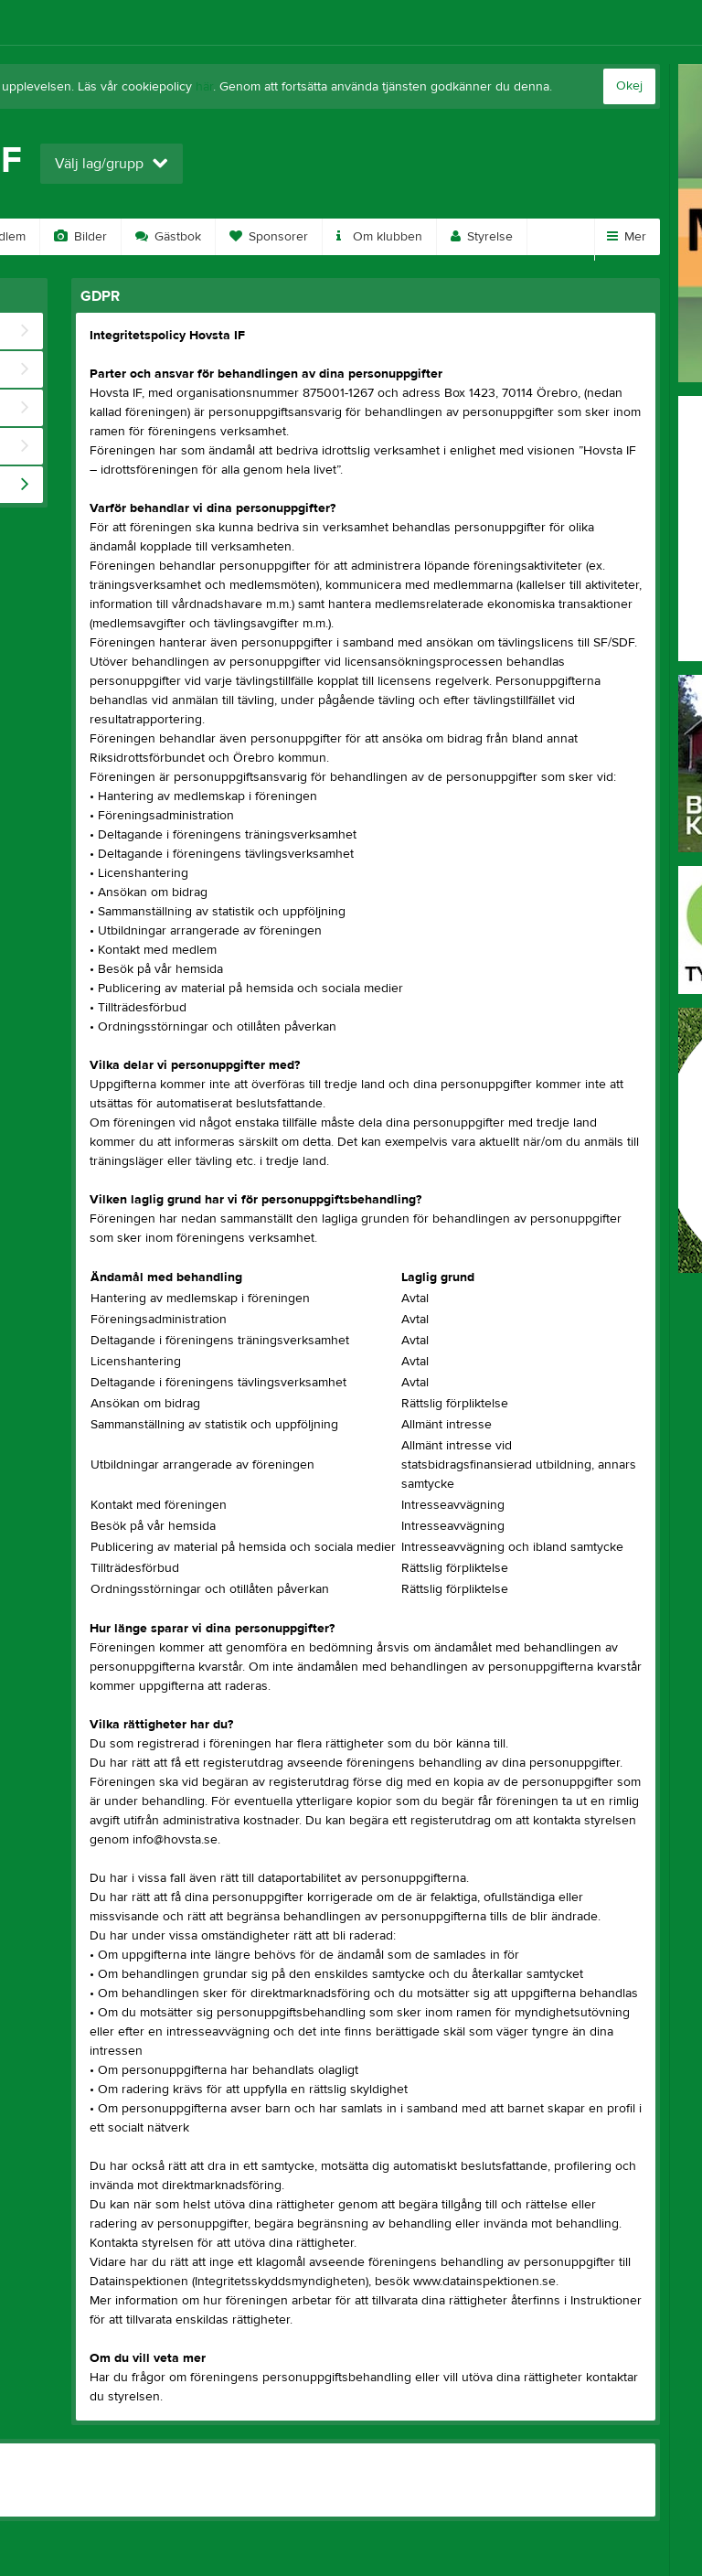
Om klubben (379, 237)
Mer (626, 237)
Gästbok (168, 237)
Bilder (80, 237)
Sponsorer (268, 237)
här (204, 87)
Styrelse (482, 237)
